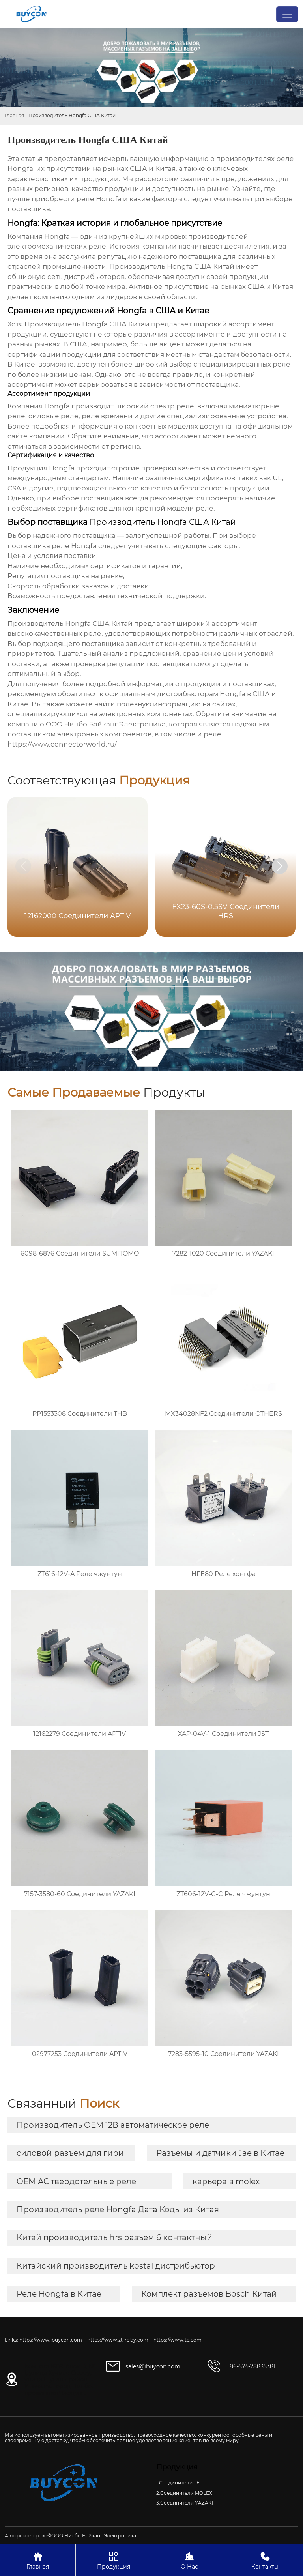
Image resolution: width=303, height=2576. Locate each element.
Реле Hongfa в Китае (59, 2294)
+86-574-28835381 (250, 2366)
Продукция (113, 2560)
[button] (280, 866)
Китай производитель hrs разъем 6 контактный (114, 2237)
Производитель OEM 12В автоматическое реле (113, 2125)
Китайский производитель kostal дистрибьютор (116, 2266)
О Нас (189, 2560)
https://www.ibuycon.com (50, 2340)
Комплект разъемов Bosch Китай (209, 2294)
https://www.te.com (177, 2340)
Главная (14, 115)
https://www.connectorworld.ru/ (62, 744)
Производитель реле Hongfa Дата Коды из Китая (118, 2209)
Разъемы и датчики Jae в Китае (220, 2153)
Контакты (265, 2560)
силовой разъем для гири (70, 2153)
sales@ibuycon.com (152, 2366)
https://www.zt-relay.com (117, 2340)
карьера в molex (226, 2181)
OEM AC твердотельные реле (76, 2181)
